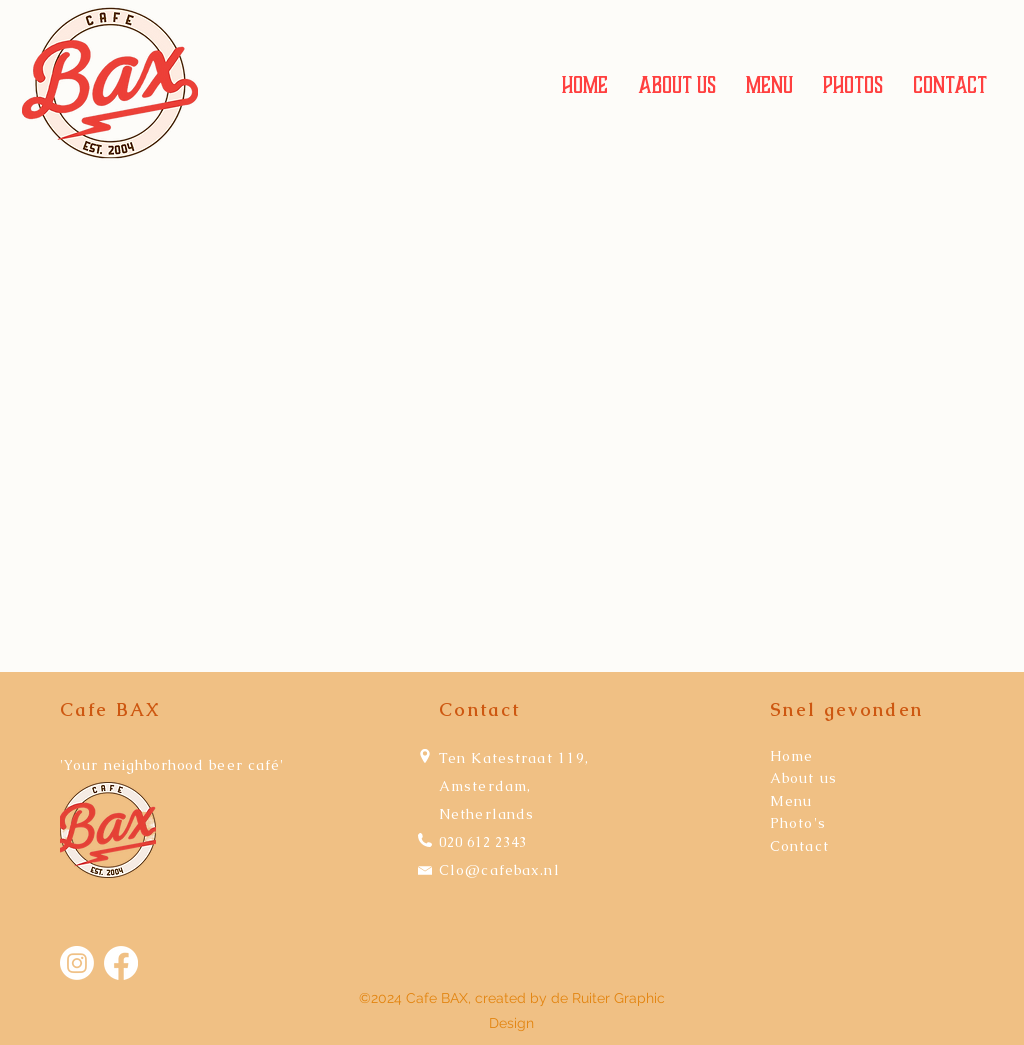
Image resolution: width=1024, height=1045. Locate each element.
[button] (769, 85)
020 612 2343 (483, 842)
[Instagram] (77, 963)
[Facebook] (121, 963)
